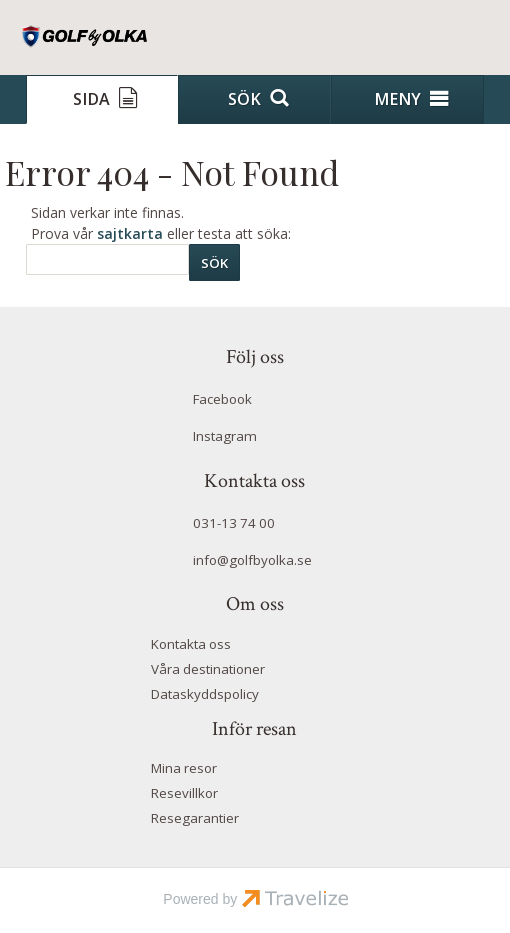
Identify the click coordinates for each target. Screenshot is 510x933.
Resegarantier (195, 818)
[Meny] (407, 99)
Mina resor (184, 768)
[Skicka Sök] (214, 262)
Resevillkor (184, 793)
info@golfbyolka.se (252, 560)
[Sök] (107, 259)
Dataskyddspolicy (205, 694)
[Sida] (102, 99)
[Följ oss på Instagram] (254, 439)
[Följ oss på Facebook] (254, 402)
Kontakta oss (191, 644)
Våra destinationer (208, 669)
